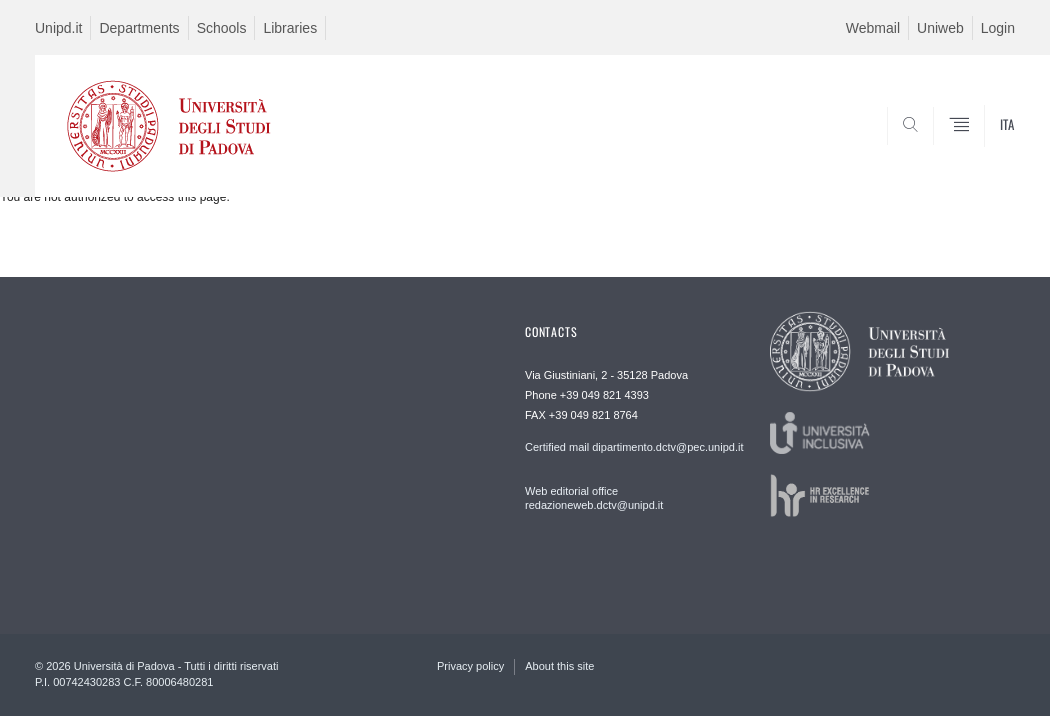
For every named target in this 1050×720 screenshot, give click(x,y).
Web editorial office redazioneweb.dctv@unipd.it (594, 498)
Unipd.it (58, 28)
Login (998, 28)
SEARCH (932, 148)
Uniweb (940, 28)
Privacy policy (470, 666)
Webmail (873, 28)
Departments (139, 28)
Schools (222, 28)
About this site (559, 666)
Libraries (290, 28)
